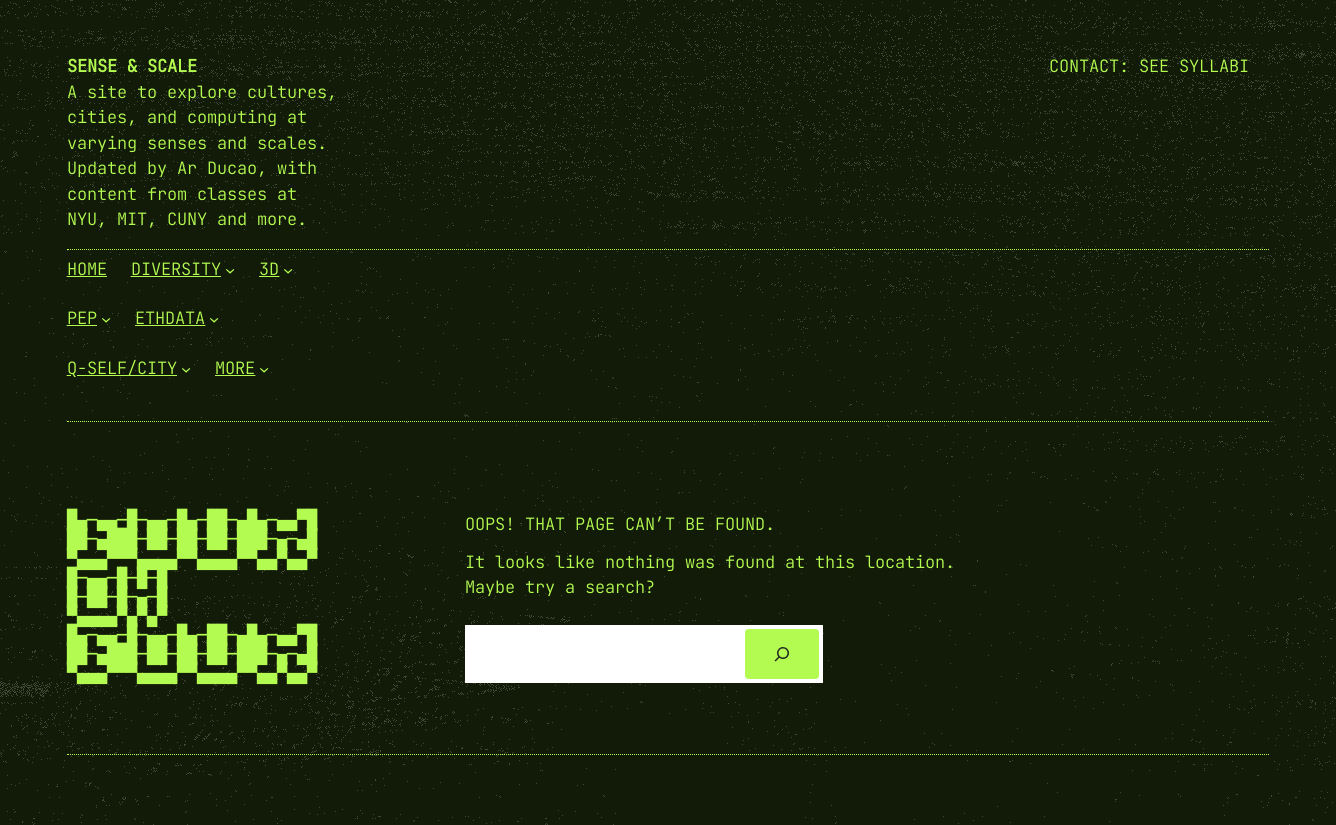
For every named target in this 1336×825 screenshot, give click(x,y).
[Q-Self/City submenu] (186, 368)
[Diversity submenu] (230, 269)
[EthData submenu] (214, 319)
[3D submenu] (288, 269)
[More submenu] (264, 368)
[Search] (781, 654)
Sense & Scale (132, 66)
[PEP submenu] (106, 319)
